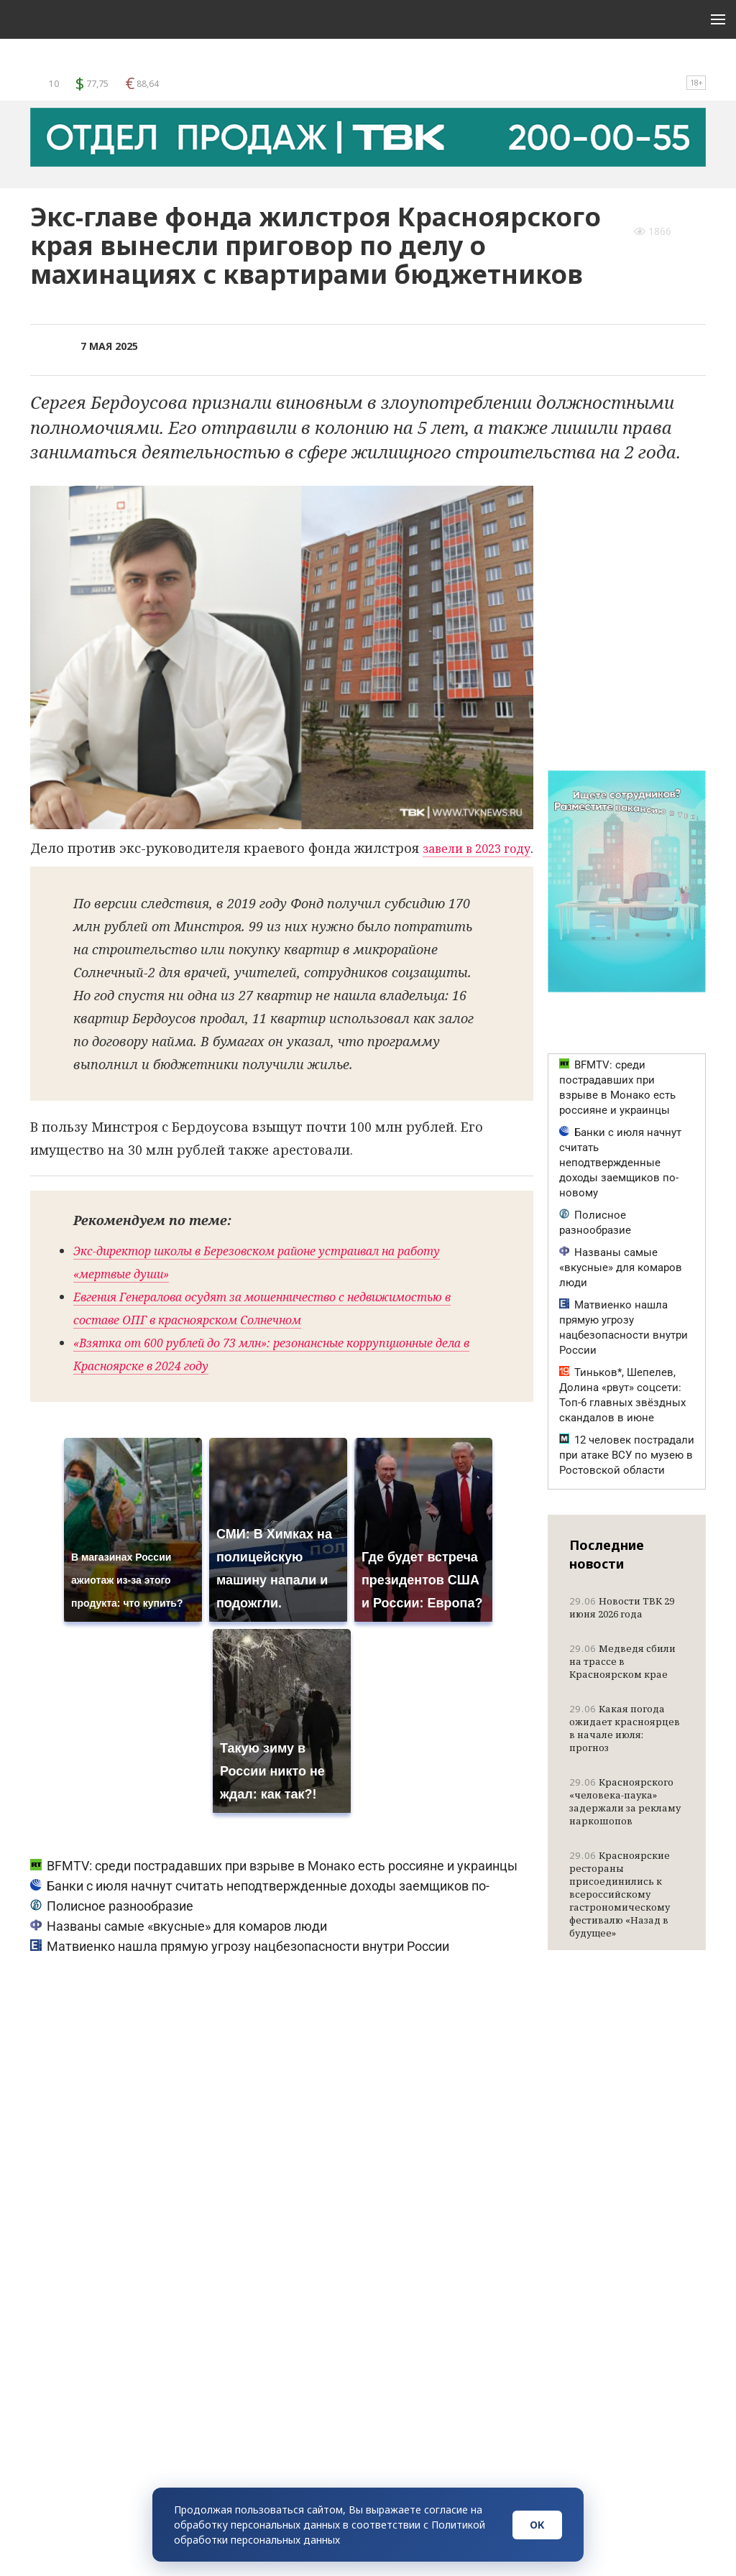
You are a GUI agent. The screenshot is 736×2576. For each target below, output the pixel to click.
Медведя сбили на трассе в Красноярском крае (622, 1661)
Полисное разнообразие (111, 1930)
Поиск (661, 66)
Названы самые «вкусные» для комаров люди (178, 1950)
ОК (537, 2524)
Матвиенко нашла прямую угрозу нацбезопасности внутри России (239, 1970)
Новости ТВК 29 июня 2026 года (621, 1607)
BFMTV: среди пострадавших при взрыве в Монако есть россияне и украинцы (274, 1890)
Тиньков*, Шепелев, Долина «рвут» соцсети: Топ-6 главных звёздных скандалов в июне (622, 1395)
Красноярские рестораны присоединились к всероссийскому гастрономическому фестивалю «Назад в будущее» (619, 1894)
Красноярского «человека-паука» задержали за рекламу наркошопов (625, 1801)
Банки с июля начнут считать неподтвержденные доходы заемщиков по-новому (620, 1162)
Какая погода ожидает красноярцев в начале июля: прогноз (624, 1728)
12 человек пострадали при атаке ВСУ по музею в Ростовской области (626, 1455)
